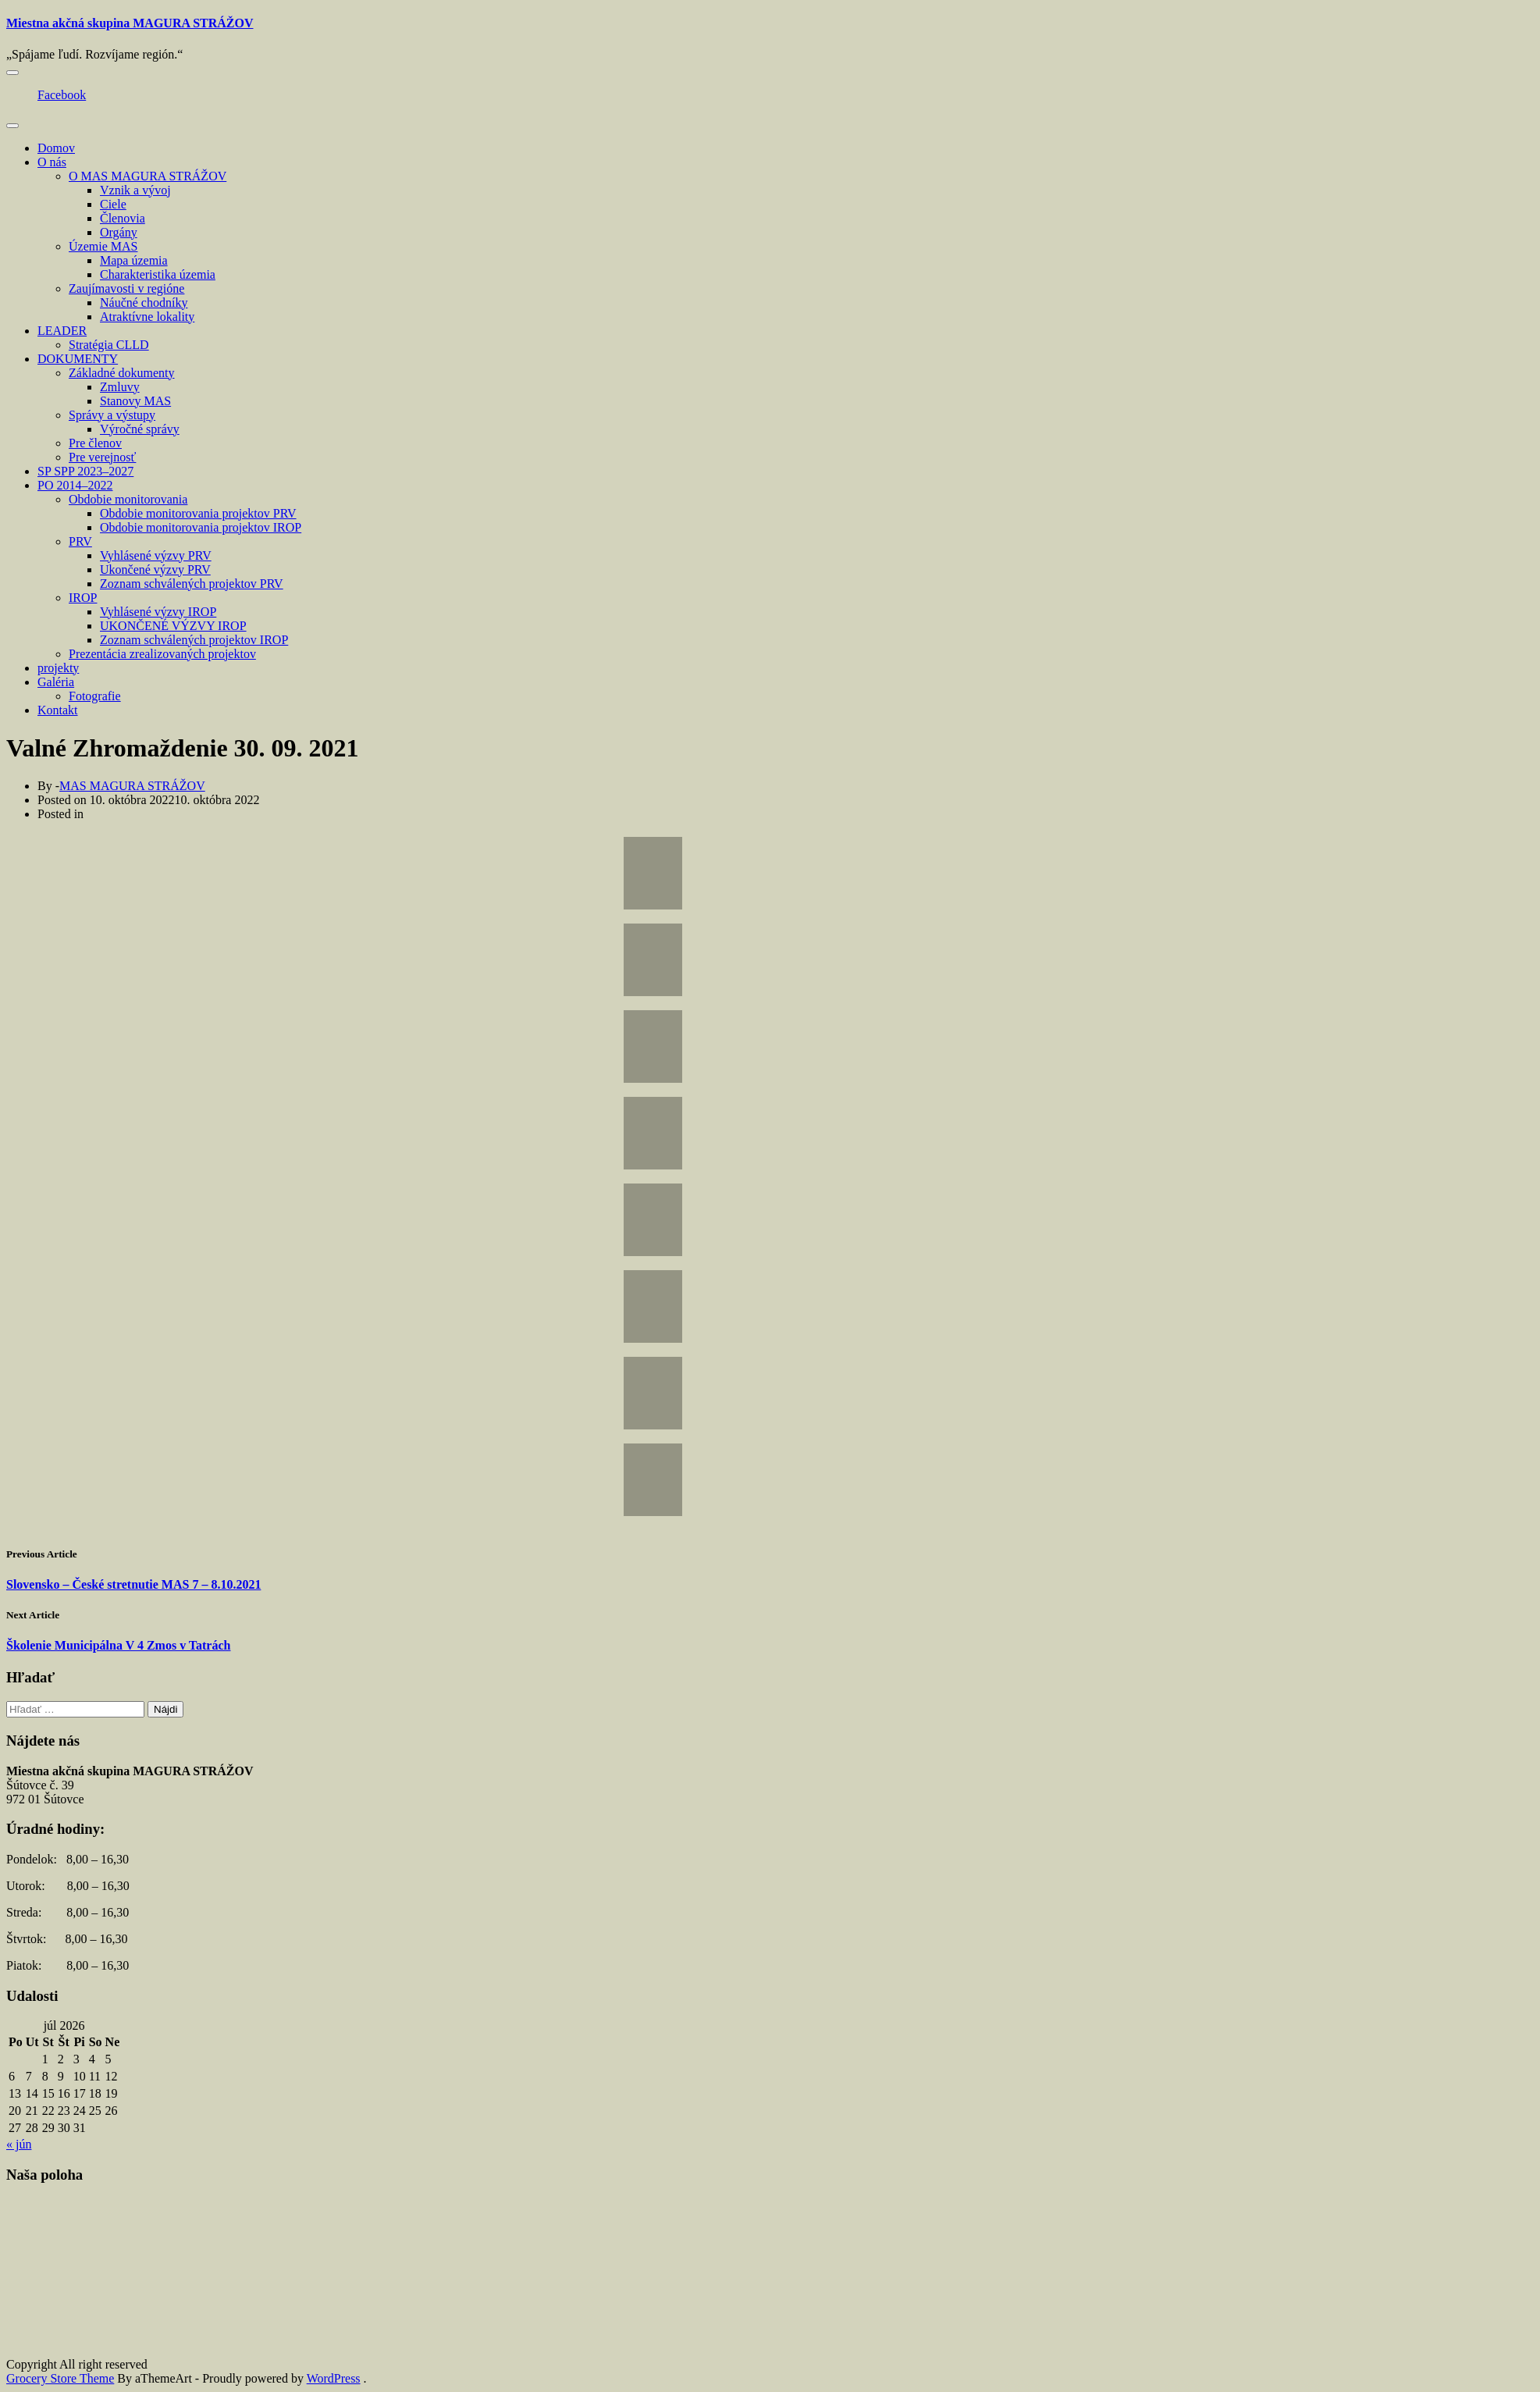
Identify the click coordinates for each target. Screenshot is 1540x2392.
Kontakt (57, 710)
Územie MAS (103, 246)
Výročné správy (140, 429)
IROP (83, 597)
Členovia (122, 218)
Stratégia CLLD (109, 344)
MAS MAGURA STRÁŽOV (132, 785)
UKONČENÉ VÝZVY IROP (173, 625)
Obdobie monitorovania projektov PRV (198, 513)
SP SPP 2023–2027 (85, 471)
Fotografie (95, 696)
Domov (56, 148)
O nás (51, 162)
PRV (80, 541)
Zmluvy (120, 386)
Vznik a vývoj (135, 190)
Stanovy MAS (135, 401)
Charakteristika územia (157, 274)
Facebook (61, 94)
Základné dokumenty (122, 372)
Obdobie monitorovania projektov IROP (200, 527)
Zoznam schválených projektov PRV (191, 583)
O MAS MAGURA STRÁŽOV (147, 176)
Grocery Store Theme (60, 2378)
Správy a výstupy (112, 415)
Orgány (118, 232)
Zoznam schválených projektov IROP (194, 639)
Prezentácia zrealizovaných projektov (162, 653)
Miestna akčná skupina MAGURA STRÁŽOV (130, 23)
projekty (58, 668)
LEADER (62, 330)
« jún (18, 2144)
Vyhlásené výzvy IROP (158, 611)
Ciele (113, 204)
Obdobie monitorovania (128, 499)
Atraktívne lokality (147, 316)
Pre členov (95, 443)
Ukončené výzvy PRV (155, 569)
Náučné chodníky (143, 302)
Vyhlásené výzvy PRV (156, 555)
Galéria (55, 682)
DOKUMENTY (77, 358)
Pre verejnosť (102, 457)
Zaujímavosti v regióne (126, 288)
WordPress (334, 2378)
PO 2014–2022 (74, 485)
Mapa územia (134, 260)
